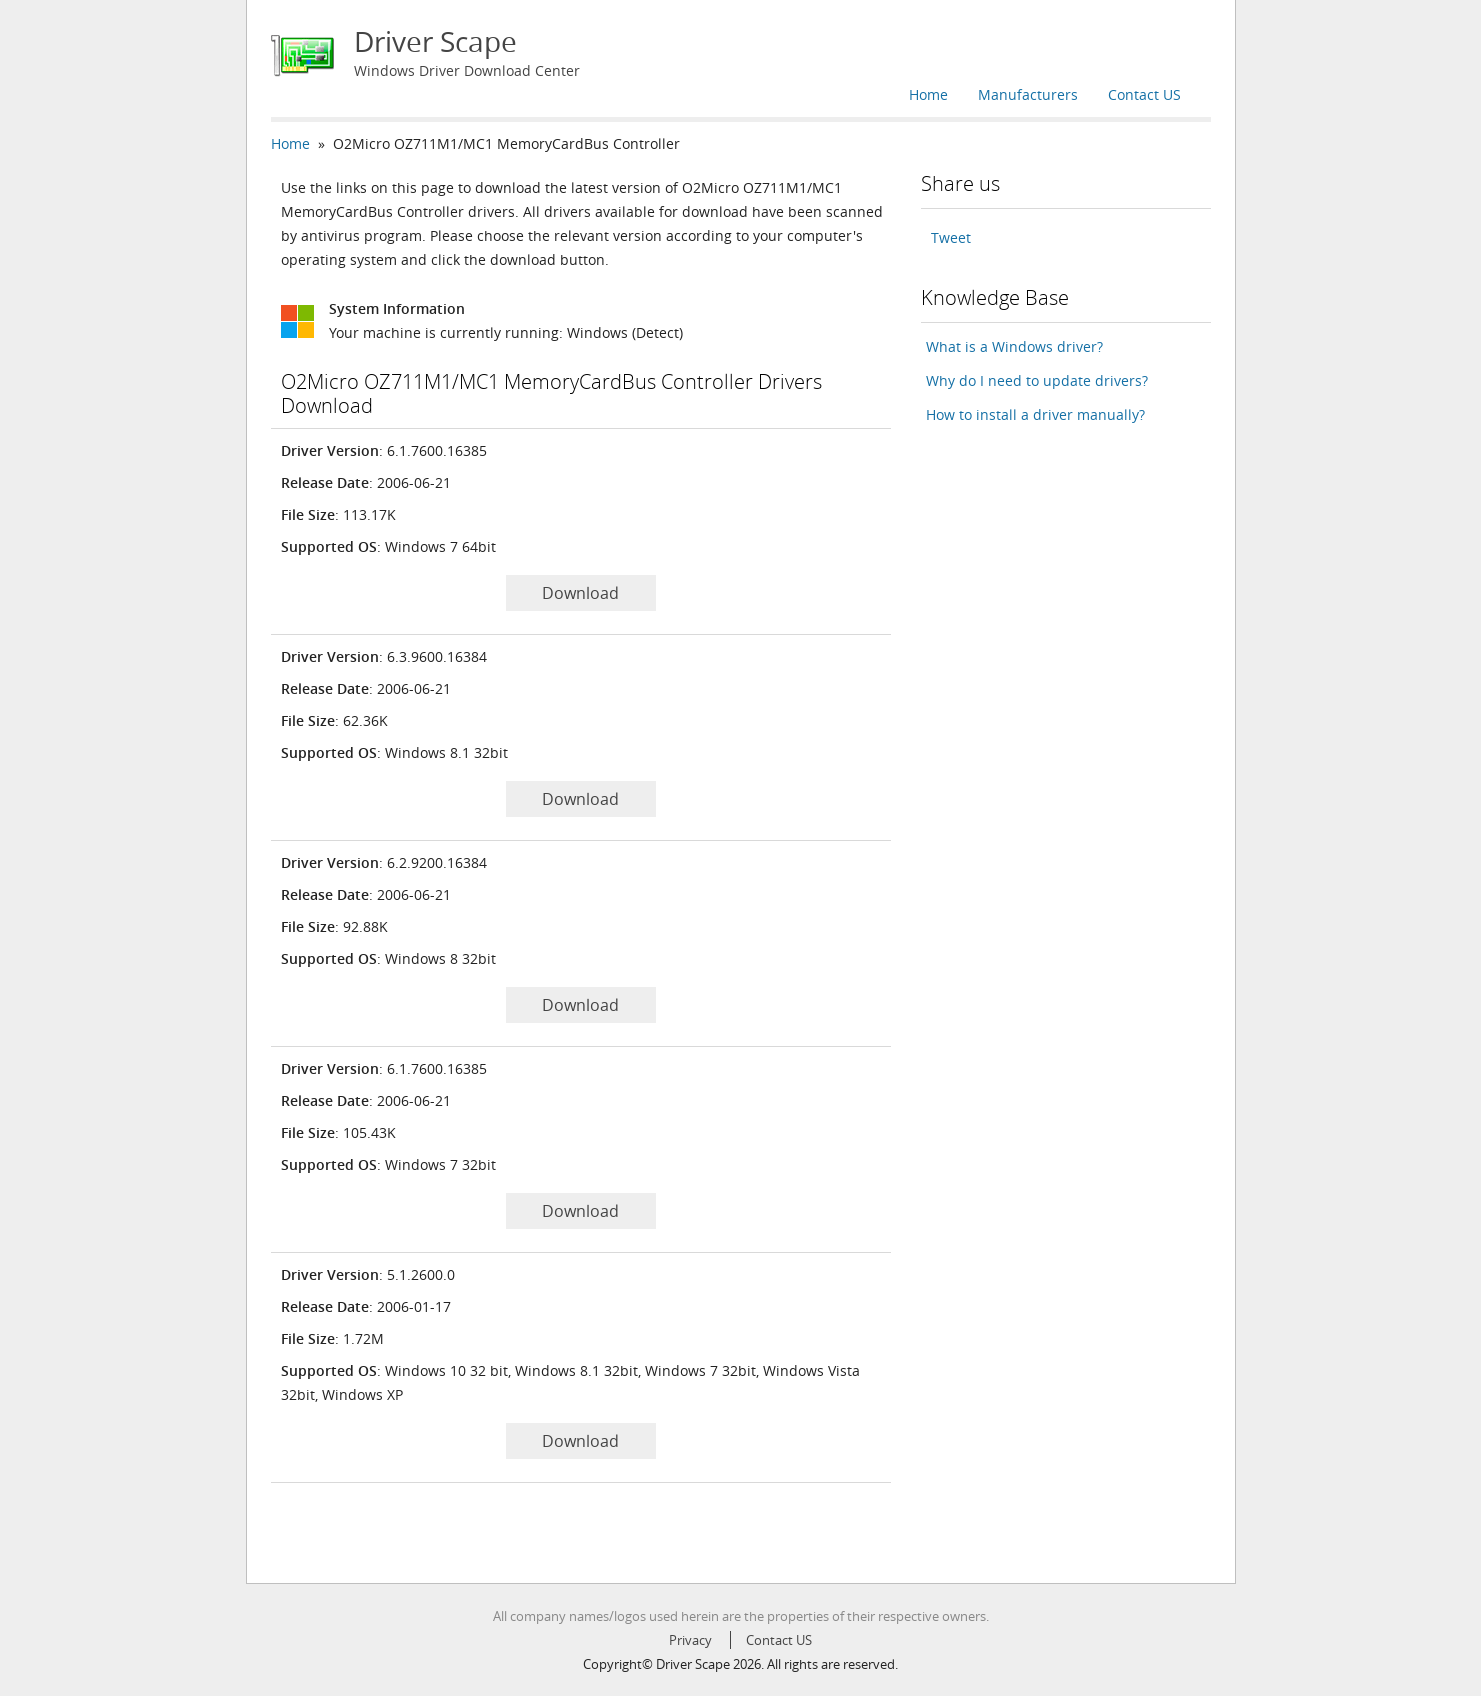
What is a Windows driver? (1014, 346)
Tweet (951, 237)
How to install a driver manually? (1035, 414)
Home (928, 94)
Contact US (1144, 94)
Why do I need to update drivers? (1037, 380)
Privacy (690, 1640)
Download (580, 593)
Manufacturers (1028, 94)
